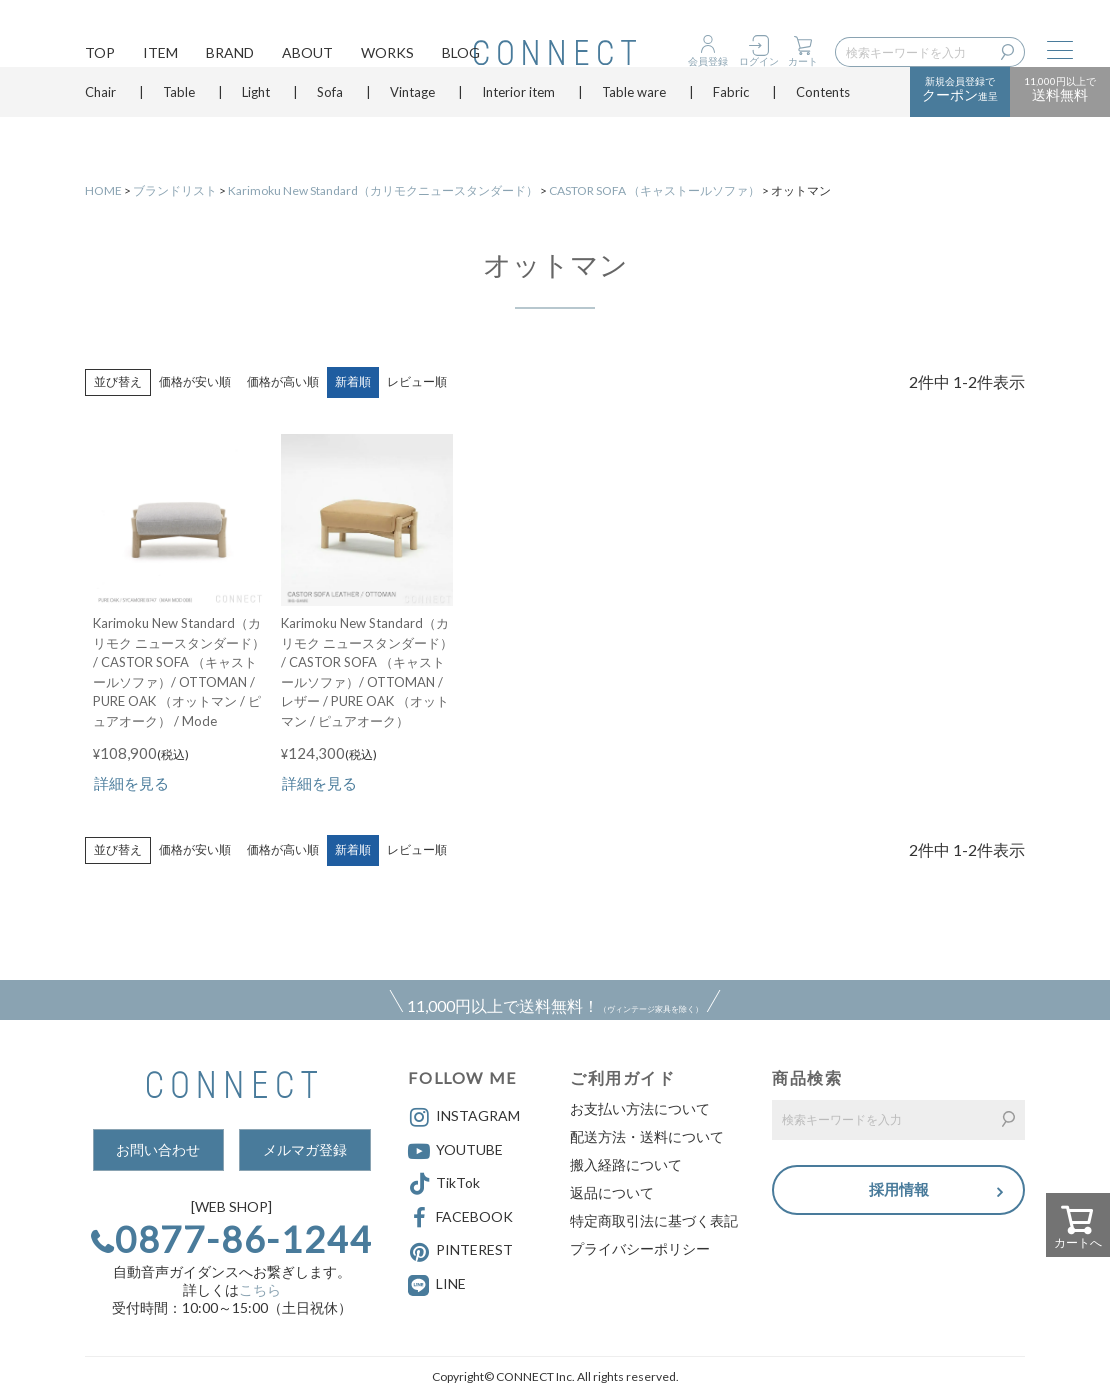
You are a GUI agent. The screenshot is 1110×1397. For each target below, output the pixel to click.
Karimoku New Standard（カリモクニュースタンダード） (383, 190)
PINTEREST (460, 1252)
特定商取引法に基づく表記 (654, 1220)
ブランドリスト (175, 190)
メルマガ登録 (305, 1149)
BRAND (230, 55)
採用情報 (899, 1191)
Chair (100, 125)
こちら (260, 1289)
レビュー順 (417, 381)
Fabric (731, 125)
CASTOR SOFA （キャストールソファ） (654, 190)
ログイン (759, 61)
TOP (100, 55)
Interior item (518, 125)
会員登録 (708, 61)
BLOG (461, 55)
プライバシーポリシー (640, 1248)
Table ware (634, 125)
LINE (451, 1283)
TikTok (444, 1184)
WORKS (387, 55)
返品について (612, 1192)
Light (256, 125)
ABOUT (307, 55)
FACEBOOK (460, 1218)
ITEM (160, 55)
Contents (823, 125)
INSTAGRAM (464, 1117)
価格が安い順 (195, 381)
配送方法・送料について (647, 1136)
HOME (103, 190)
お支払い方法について (640, 1108)
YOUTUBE (455, 1151)
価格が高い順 (283, 381)
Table (179, 125)
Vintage (412, 125)
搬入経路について (626, 1164)
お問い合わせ (158, 1149)
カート (803, 61)
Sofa (330, 125)
